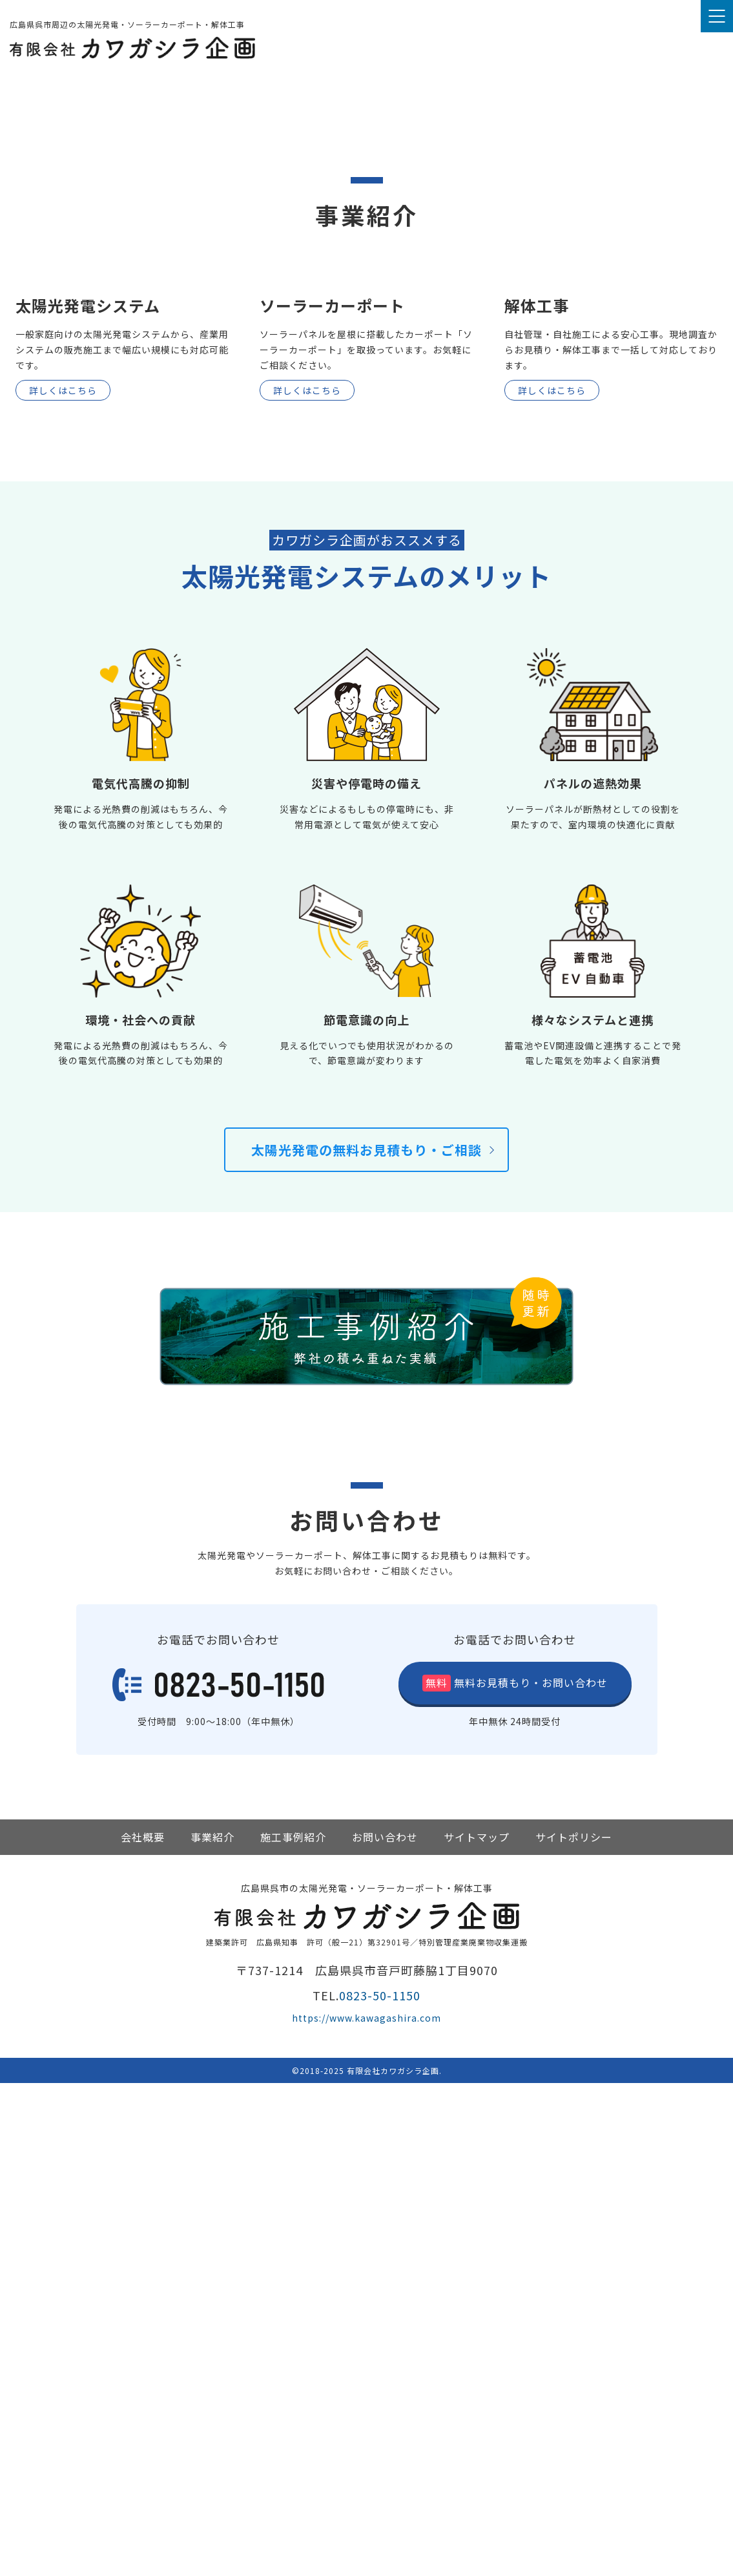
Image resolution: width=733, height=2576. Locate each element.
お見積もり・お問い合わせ (529, 2175)
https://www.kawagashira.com (366, 2510)
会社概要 (143, 2330)
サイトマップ (477, 2330)
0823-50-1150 (379, 2488)
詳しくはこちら (63, 883)
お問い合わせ (385, 2330)
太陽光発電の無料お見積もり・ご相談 (366, 1642)
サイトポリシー (573, 2330)
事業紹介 (212, 2330)
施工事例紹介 (293, 2330)
